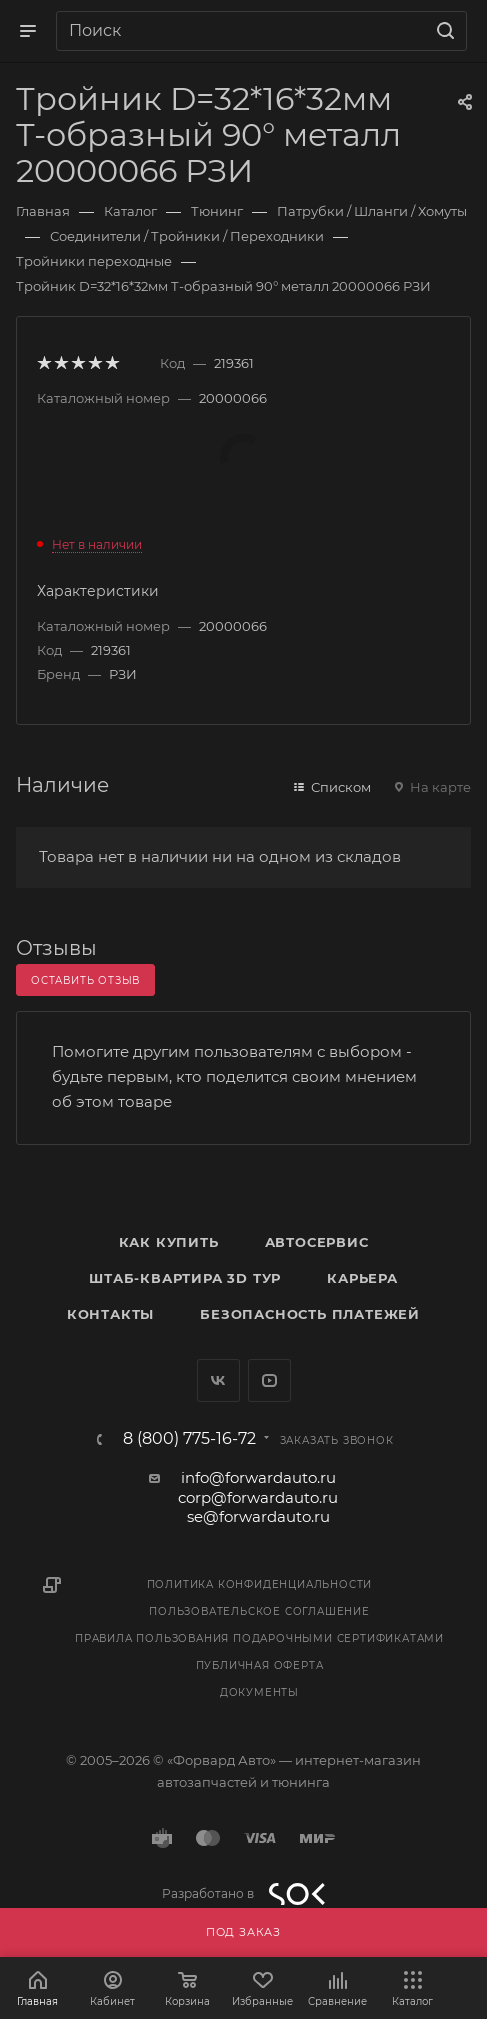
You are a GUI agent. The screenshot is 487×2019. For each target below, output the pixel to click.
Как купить (169, 1242)
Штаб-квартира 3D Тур (185, 1278)
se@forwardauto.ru (258, 1516)
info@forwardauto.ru (258, 1477)
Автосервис (317, 1242)
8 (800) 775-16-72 (189, 1439)
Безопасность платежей (310, 1314)
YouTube (269, 1380)
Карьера (362, 1278)
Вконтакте (218, 1380)
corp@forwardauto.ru (258, 1497)
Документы (259, 1692)
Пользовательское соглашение (259, 1611)
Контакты (110, 1314)
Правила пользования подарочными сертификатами (259, 1638)
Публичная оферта (260, 1665)
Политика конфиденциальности (260, 1584)
